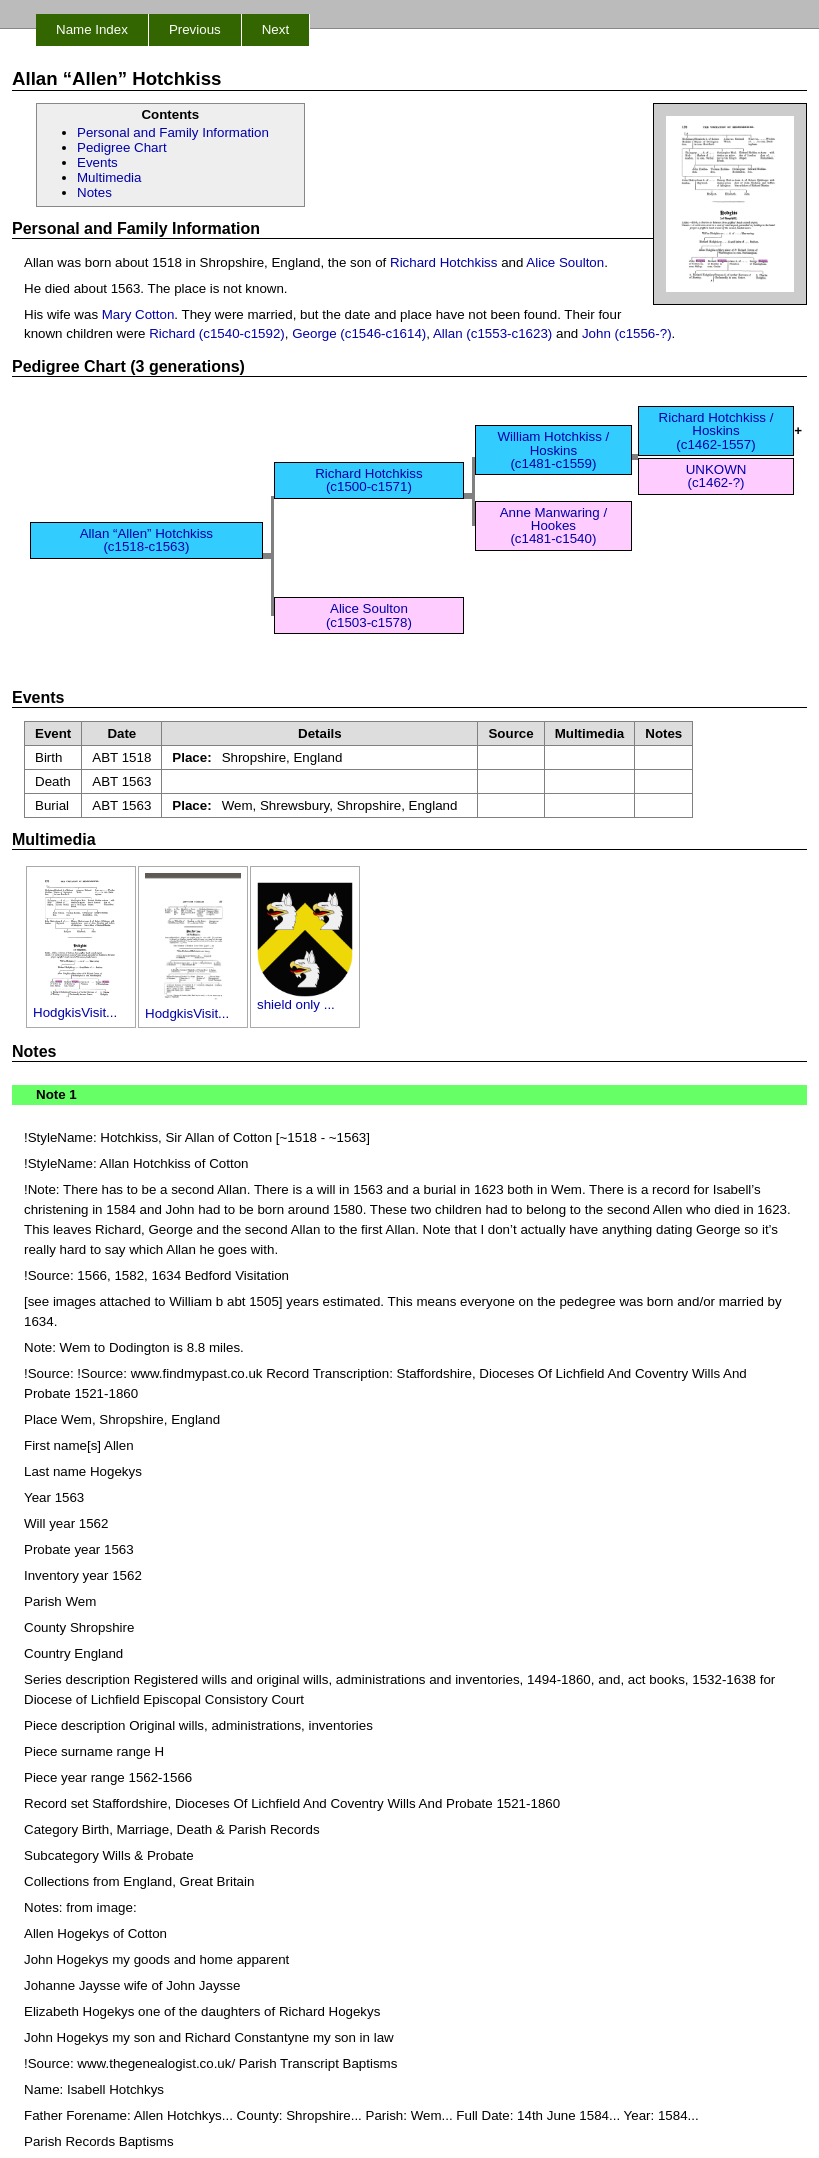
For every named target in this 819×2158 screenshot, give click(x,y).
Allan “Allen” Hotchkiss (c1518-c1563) (146, 540)
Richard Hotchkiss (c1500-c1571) (368, 480)
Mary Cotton (138, 314)
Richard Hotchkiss (443, 262)
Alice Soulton (565, 262)
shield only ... (305, 998)
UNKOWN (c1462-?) (716, 476)
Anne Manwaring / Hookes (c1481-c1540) (553, 526)
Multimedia (109, 177)
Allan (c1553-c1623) (492, 333)
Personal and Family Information (173, 132)
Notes (94, 192)
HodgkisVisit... (81, 1006)
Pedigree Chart (122, 147)
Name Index (92, 29)
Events (97, 162)
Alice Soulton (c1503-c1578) (369, 615)
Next (275, 29)
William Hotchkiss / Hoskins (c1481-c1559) (553, 450)
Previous (195, 29)
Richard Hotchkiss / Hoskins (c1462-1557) (716, 431)
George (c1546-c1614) (359, 333)
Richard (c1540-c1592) (217, 333)
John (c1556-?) (627, 333)
